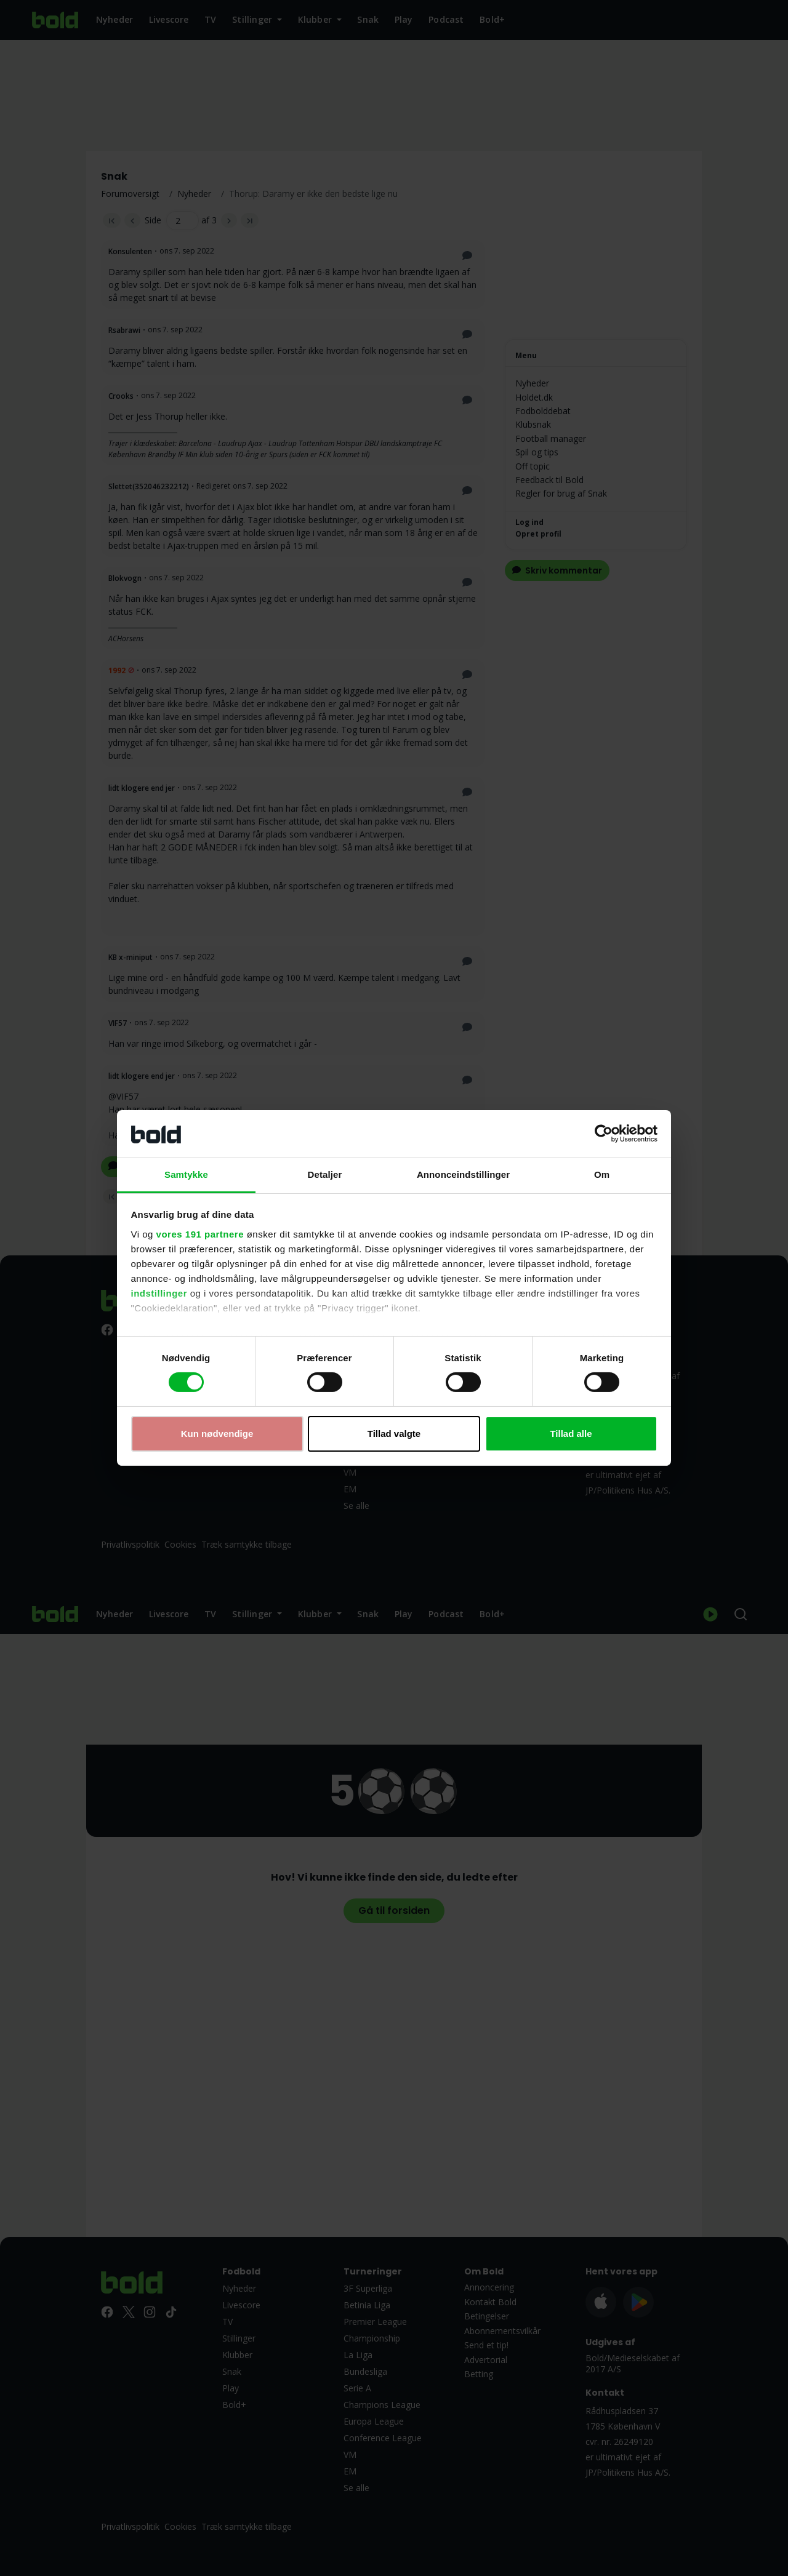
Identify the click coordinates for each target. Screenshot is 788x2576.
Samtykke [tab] (186, 1174)
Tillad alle (571, 1433)
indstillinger (159, 1293)
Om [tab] (601, 1174)
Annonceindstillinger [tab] (463, 1174)
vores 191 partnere (200, 1234)
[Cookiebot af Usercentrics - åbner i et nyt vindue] (603, 1133)
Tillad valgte (394, 1433)
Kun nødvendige (217, 1433)
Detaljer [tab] (325, 1174)
